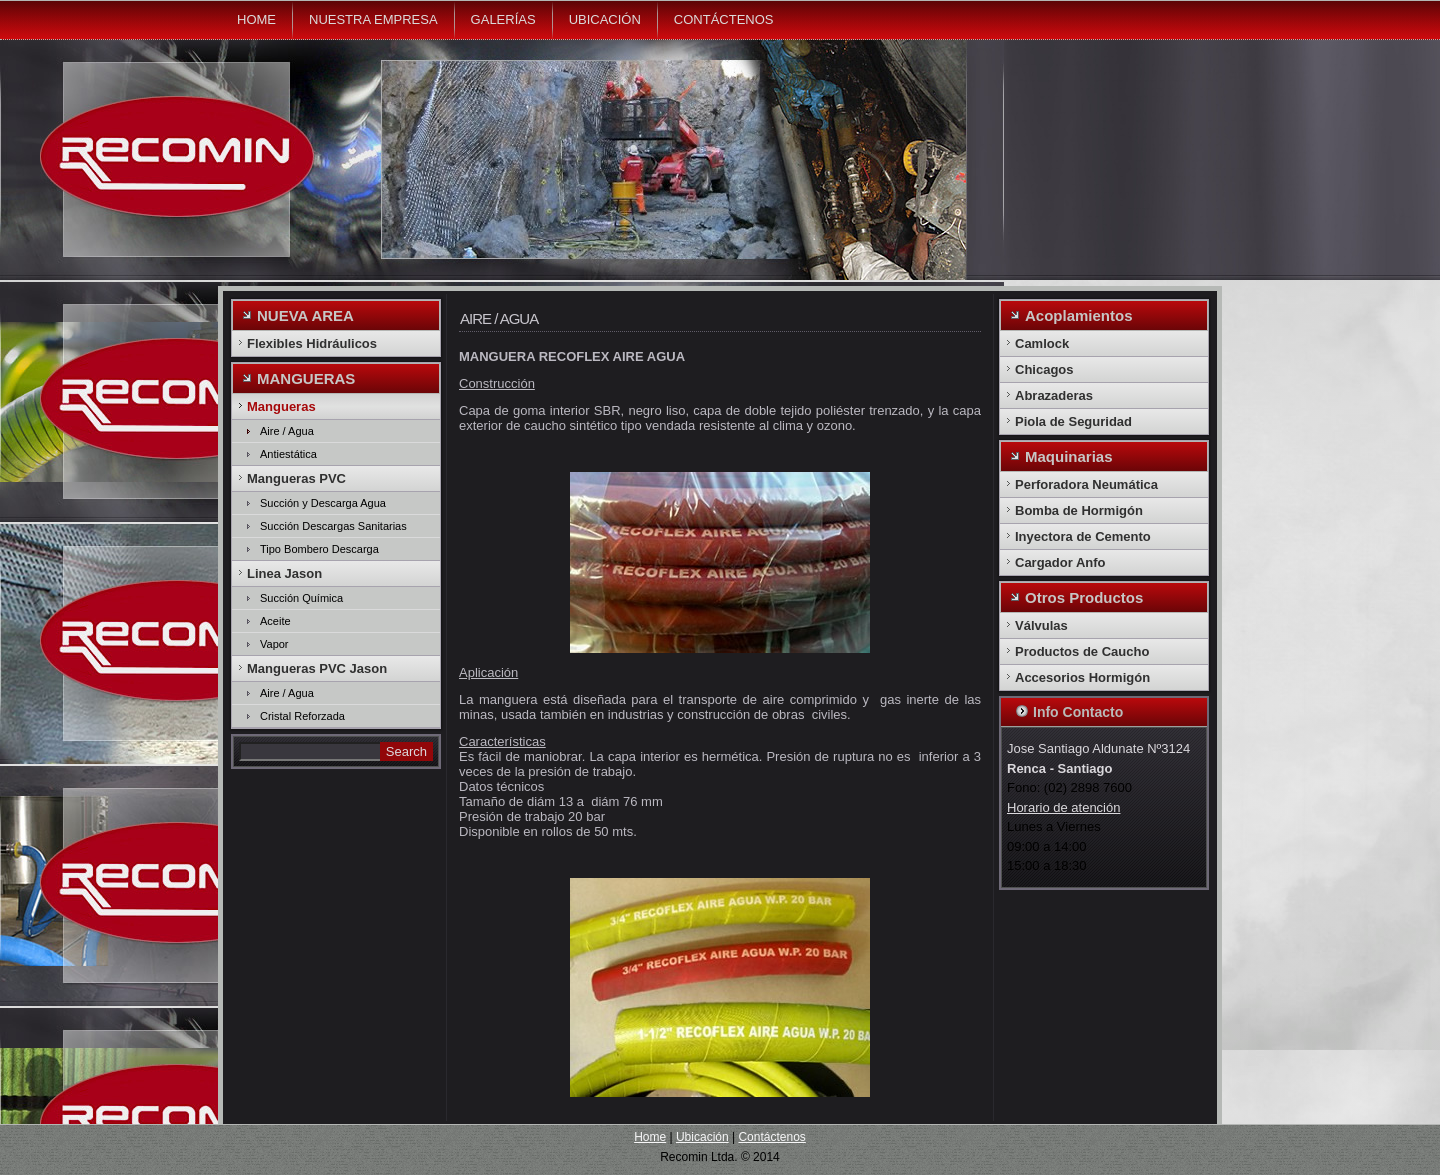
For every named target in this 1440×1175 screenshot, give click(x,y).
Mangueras (281, 406)
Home (256, 19)
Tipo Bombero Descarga (319, 549)
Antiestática (288, 454)
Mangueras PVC (296, 478)
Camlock (1042, 343)
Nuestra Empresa (373, 19)
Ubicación (605, 19)
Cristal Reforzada (302, 716)
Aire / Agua (287, 431)
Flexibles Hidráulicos (312, 343)
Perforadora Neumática (1086, 484)
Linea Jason (284, 573)
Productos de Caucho (1082, 651)
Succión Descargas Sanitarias (333, 526)
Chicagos (1044, 369)
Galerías (503, 19)
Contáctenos (724, 19)
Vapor (274, 644)
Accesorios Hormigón (1082, 677)
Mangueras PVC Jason (317, 668)
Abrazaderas (1054, 395)
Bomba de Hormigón (1079, 510)
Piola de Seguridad (1073, 421)
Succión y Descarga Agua (323, 503)
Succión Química (301, 598)
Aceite (275, 621)
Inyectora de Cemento (1083, 536)
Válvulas (1041, 625)
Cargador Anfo (1060, 562)
